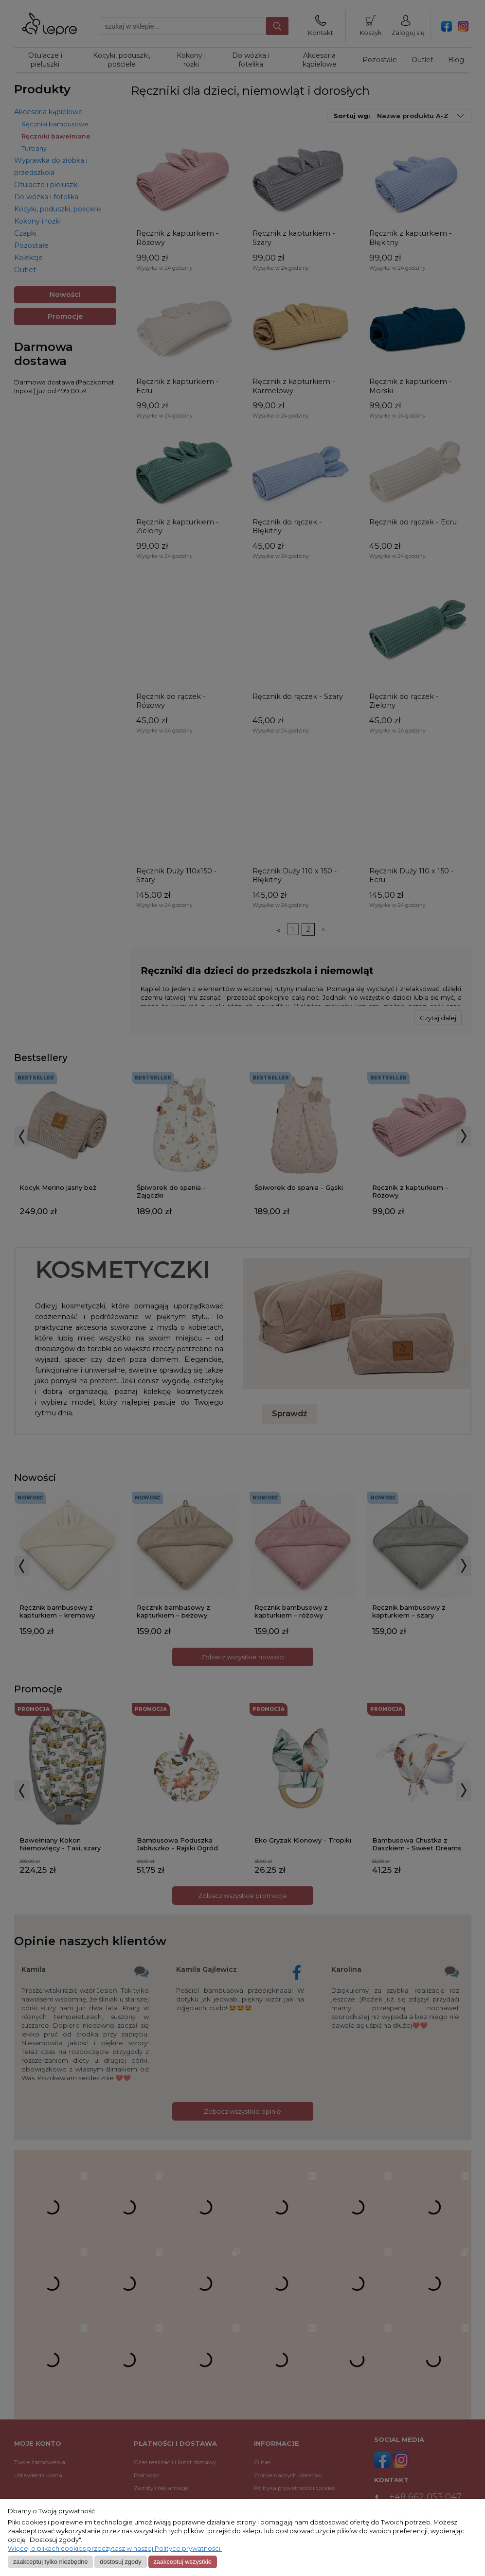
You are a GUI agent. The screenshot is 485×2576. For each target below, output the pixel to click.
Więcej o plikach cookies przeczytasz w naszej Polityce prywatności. (115, 2548)
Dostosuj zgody (120, 2561)
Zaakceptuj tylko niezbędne (50, 2561)
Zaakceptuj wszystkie (182, 2561)
